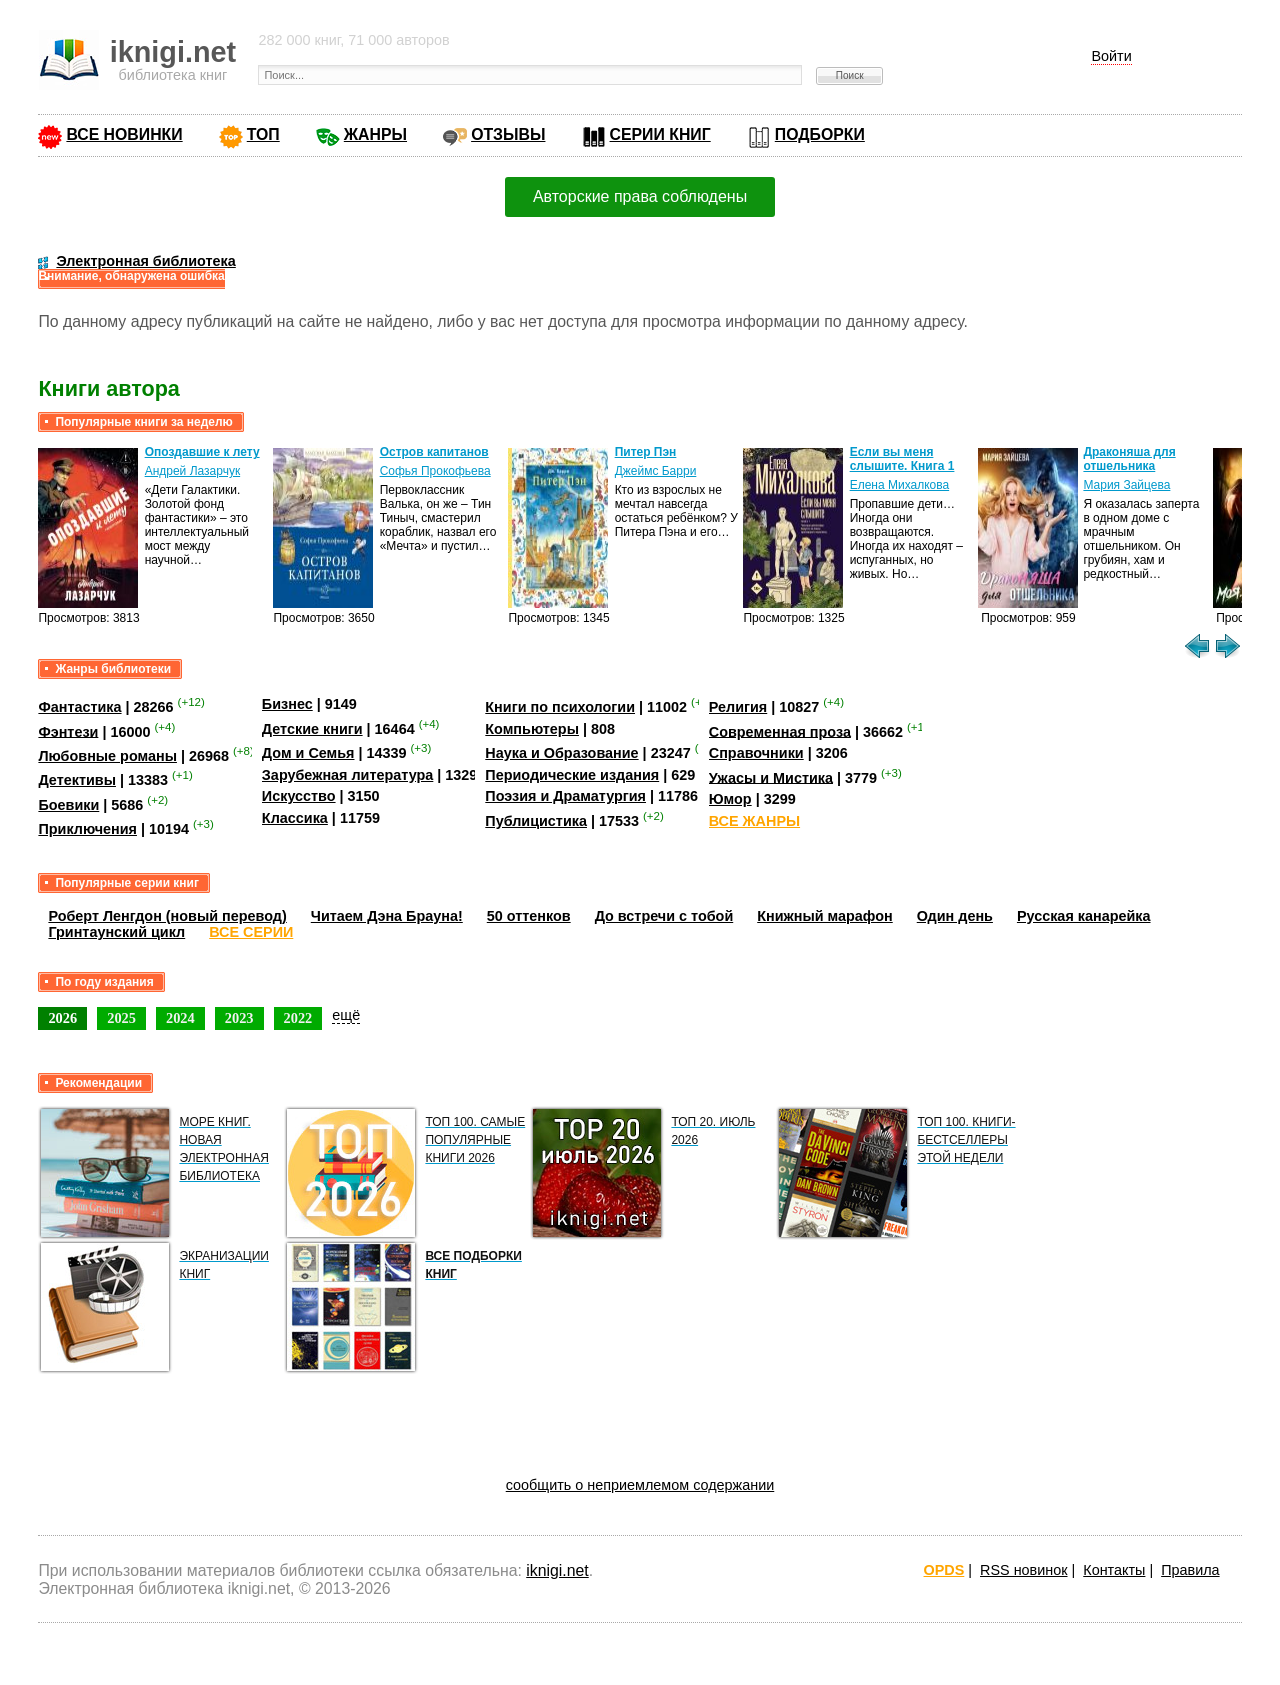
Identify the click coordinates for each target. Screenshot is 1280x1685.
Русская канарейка (1084, 916)
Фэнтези (68, 731)
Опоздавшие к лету (202, 452)
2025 (121, 1018)
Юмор (730, 799)
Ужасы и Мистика (771, 777)
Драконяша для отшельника (1129, 459)
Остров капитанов (434, 452)
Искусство (299, 796)
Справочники (756, 753)
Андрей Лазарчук (193, 471)
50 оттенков (529, 916)
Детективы (77, 780)
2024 (180, 1018)
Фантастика (79, 707)
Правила (1190, 1570)
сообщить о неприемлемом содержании (640, 1485)
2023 (239, 1018)
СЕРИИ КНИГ (660, 134)
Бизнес (287, 704)
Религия (738, 707)
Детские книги (312, 729)
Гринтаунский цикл (116, 932)
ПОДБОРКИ (820, 134)
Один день (955, 916)
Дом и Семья (308, 753)
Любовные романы (107, 756)
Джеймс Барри (656, 471)
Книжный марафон (825, 916)
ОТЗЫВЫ (508, 134)
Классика (295, 818)
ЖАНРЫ (375, 134)
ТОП (263, 134)
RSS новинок (1023, 1570)
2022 (298, 1018)
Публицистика (536, 821)
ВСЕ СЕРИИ (251, 932)
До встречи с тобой (664, 916)
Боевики (68, 805)
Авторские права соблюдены (640, 196)
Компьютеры (532, 729)
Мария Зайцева (1126, 485)
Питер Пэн (646, 452)
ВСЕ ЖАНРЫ (754, 821)
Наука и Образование (561, 753)
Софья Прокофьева (435, 471)
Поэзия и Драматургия (565, 796)
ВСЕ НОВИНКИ (124, 134)
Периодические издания (572, 775)
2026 (62, 1018)
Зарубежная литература (347, 775)
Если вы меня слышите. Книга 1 (902, 459)
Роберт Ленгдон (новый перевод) (167, 916)
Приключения (87, 829)
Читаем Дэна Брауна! (387, 916)
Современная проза (780, 731)
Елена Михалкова (900, 485)
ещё (346, 1015)
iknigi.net (557, 1570)
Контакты (1114, 1570)
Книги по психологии (560, 707)
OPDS (944, 1570)
